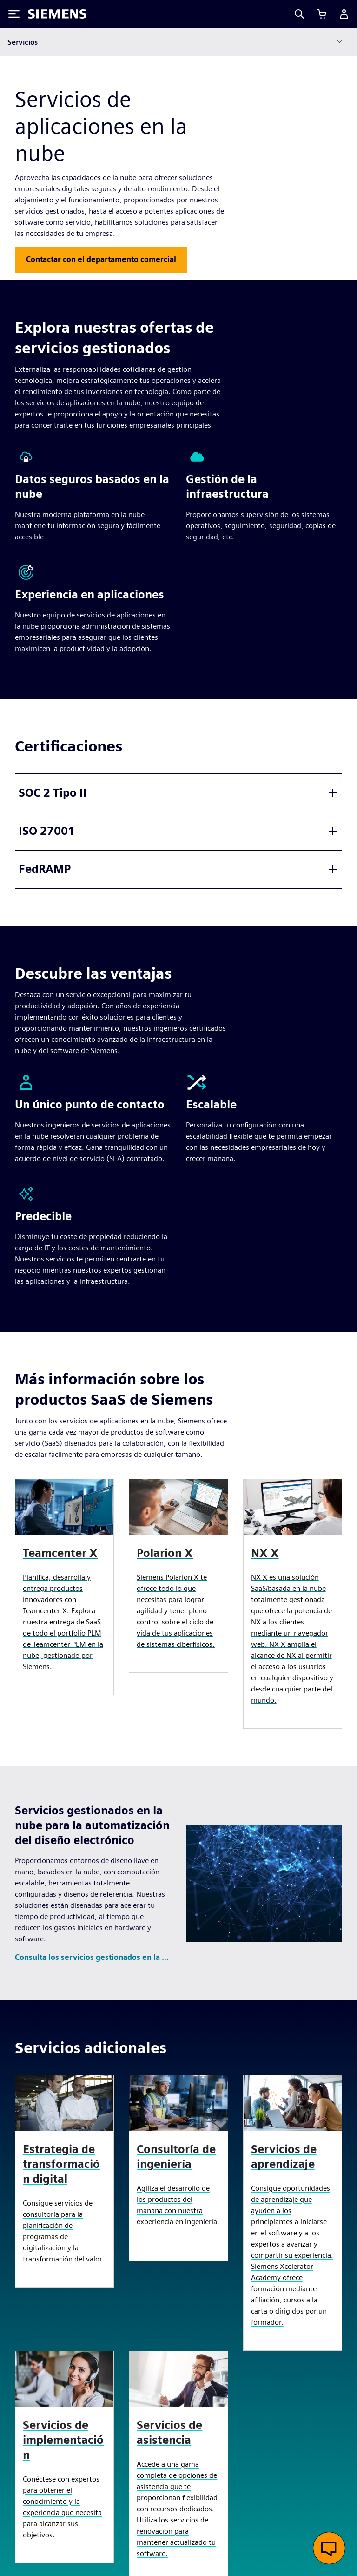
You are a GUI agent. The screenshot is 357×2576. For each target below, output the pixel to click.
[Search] (299, 14)
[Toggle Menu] (13, 13)
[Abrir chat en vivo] (329, 2548)
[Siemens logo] (57, 14)
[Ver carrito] (321, 14)
